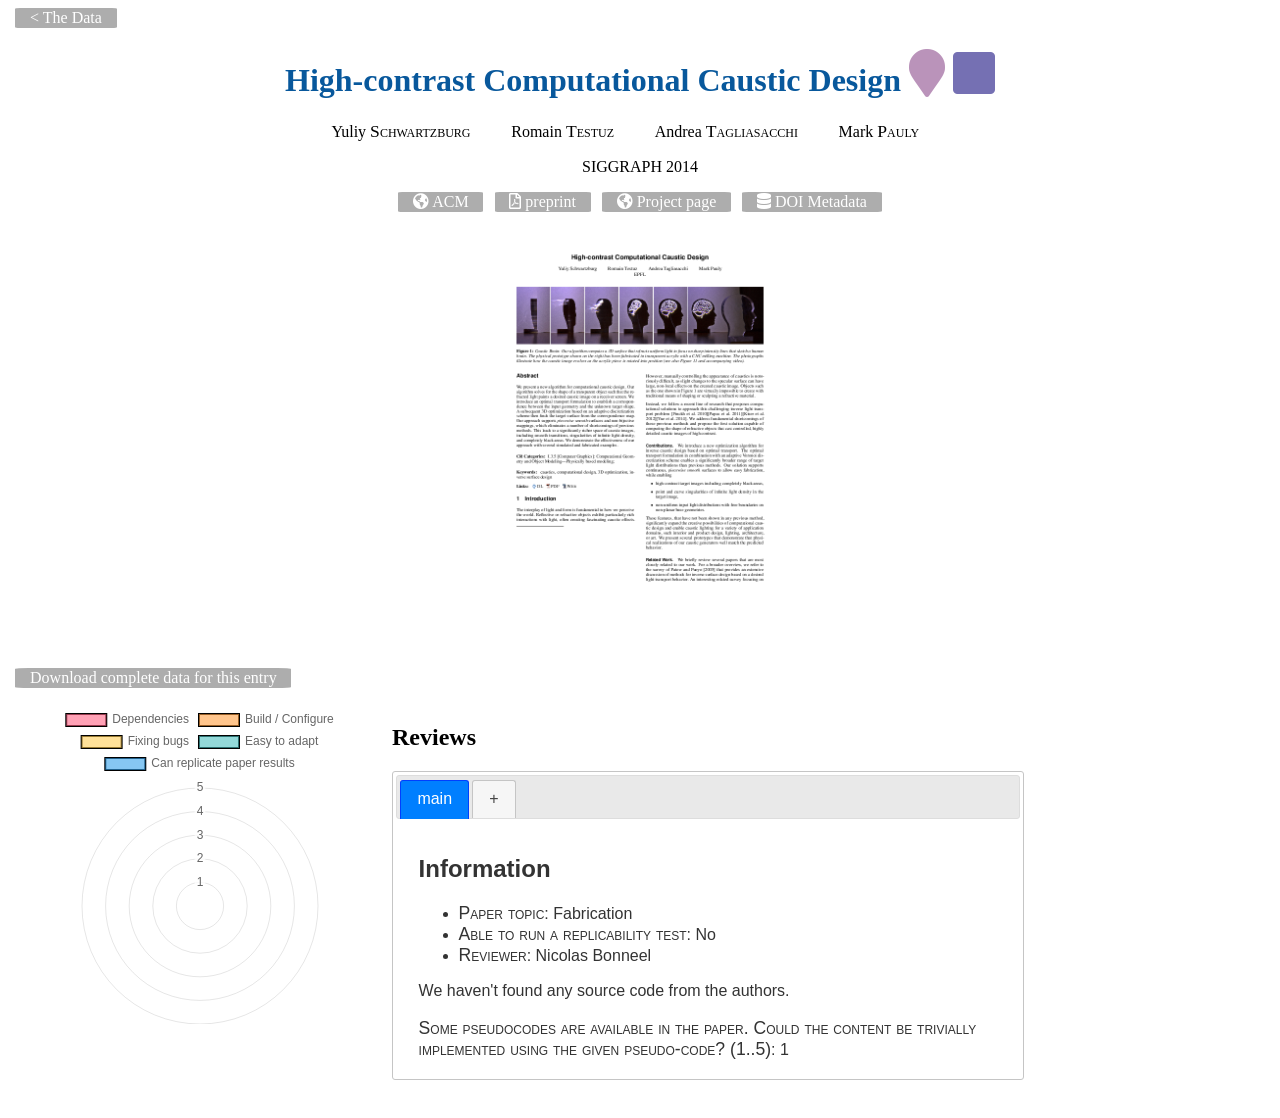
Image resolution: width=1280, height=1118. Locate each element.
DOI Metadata (821, 201)
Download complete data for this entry (153, 677)
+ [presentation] (493, 798)
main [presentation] (434, 798)
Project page (677, 201)
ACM (450, 201)
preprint (550, 201)
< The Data (66, 17)
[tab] (434, 799)
